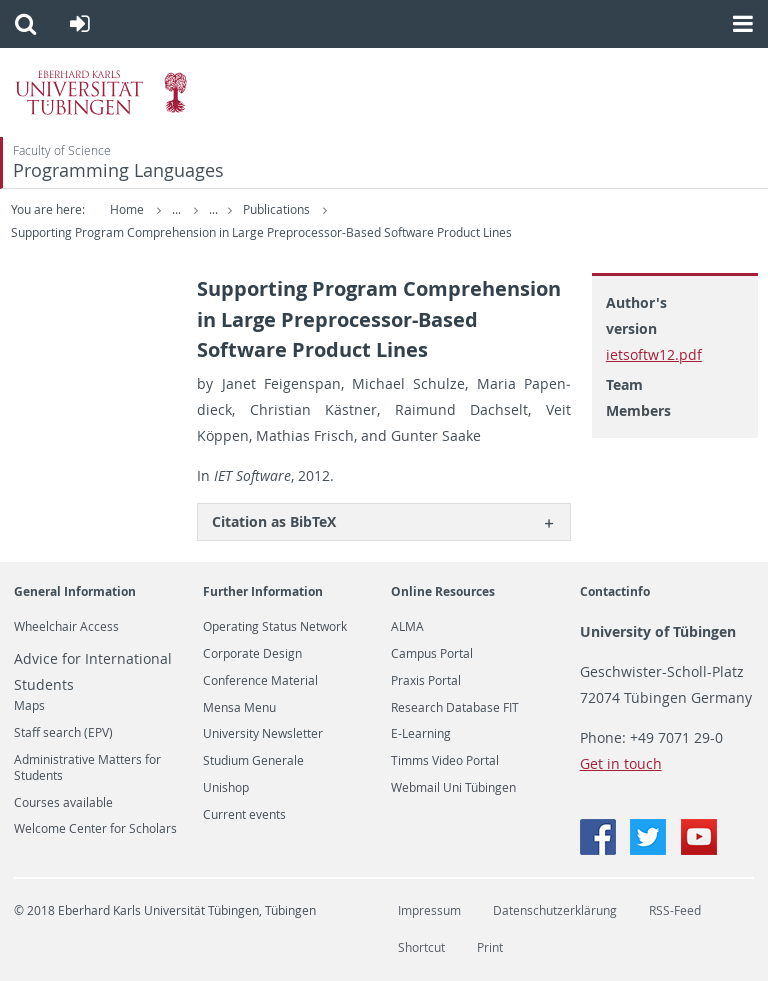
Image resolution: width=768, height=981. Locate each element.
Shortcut (421, 947)
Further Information (263, 591)
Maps (29, 706)
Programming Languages (118, 170)
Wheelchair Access (66, 627)
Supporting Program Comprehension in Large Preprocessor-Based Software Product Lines (261, 232)
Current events (244, 815)
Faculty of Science (62, 150)
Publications (274, 209)
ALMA (407, 627)
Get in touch (621, 763)
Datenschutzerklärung (555, 910)
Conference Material (260, 681)
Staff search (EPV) (63, 733)
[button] (25, 24)
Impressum (429, 910)
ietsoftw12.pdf (654, 354)
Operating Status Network (275, 627)
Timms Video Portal (445, 761)
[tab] (384, 521)
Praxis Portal (426, 681)
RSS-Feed (675, 910)
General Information (75, 591)
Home (127, 209)
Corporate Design (252, 654)
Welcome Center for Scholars (95, 829)
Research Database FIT (455, 708)
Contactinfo (615, 591)
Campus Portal (432, 654)
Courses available (63, 803)
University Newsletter (263, 734)
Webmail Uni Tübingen (453, 788)
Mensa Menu (239, 708)
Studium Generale (253, 761)
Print (490, 947)
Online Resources (443, 591)
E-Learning (421, 734)
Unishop (226, 788)
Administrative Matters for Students (87, 768)
